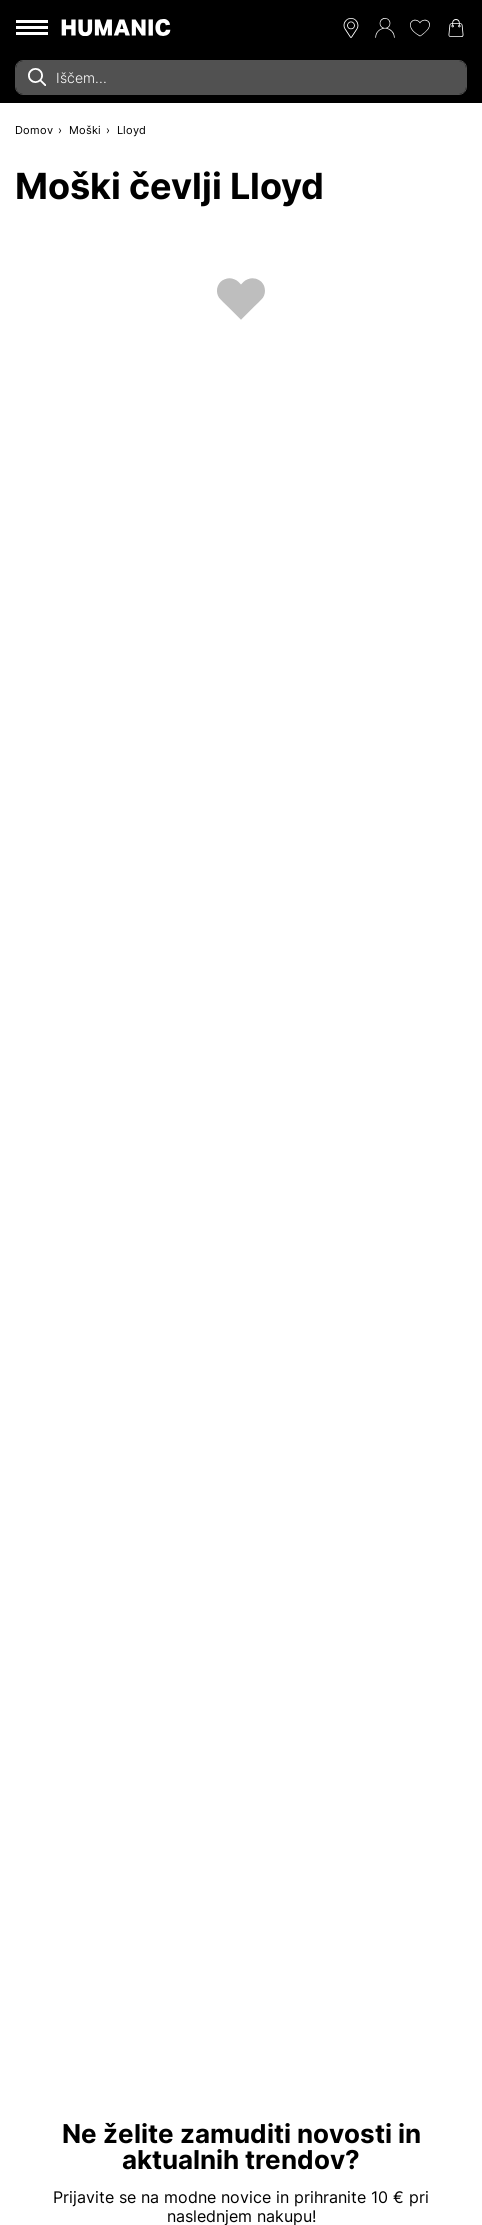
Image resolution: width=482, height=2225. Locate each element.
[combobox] (241, 77)
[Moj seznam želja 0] (420, 28)
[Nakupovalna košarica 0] (456, 28)
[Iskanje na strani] (241, 77)
